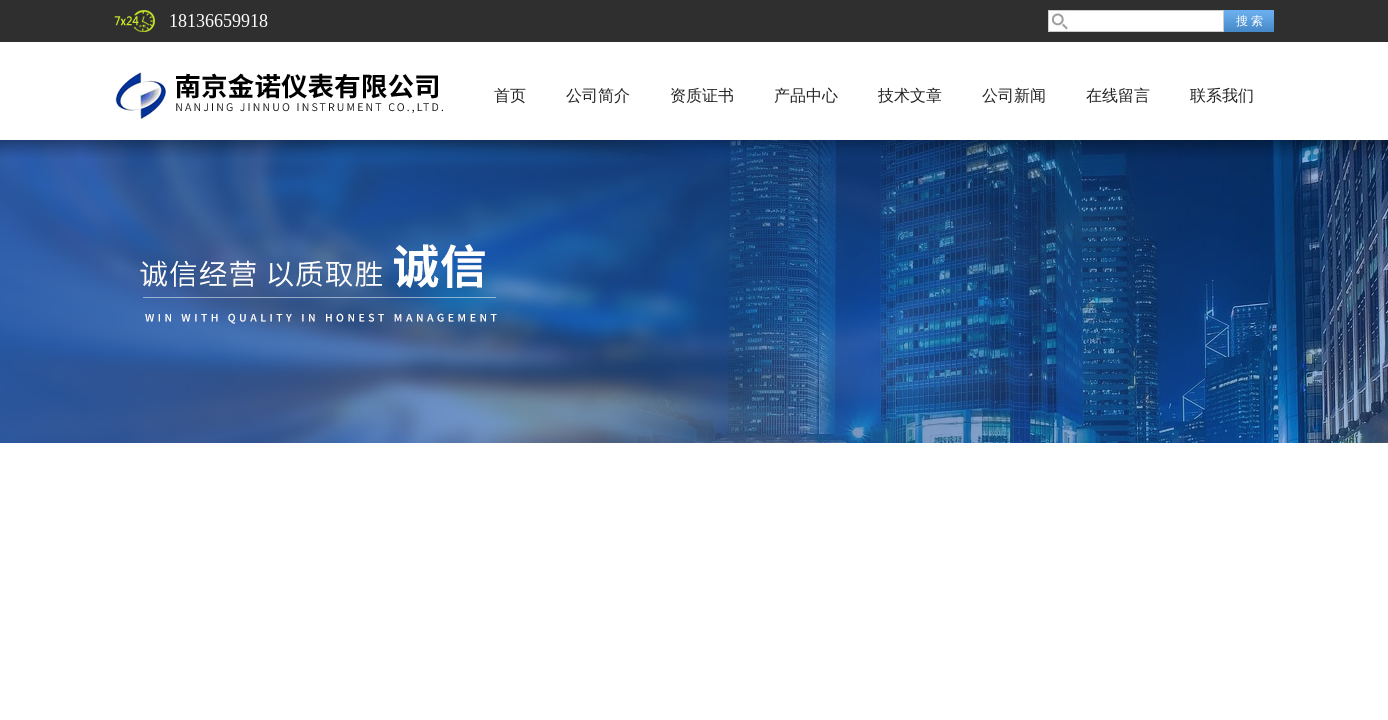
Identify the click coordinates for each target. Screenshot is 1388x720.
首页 (510, 95)
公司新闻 (1014, 95)
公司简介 (598, 95)
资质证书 (702, 95)
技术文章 (910, 95)
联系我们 (1222, 95)
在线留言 (1118, 95)
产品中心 (806, 95)
